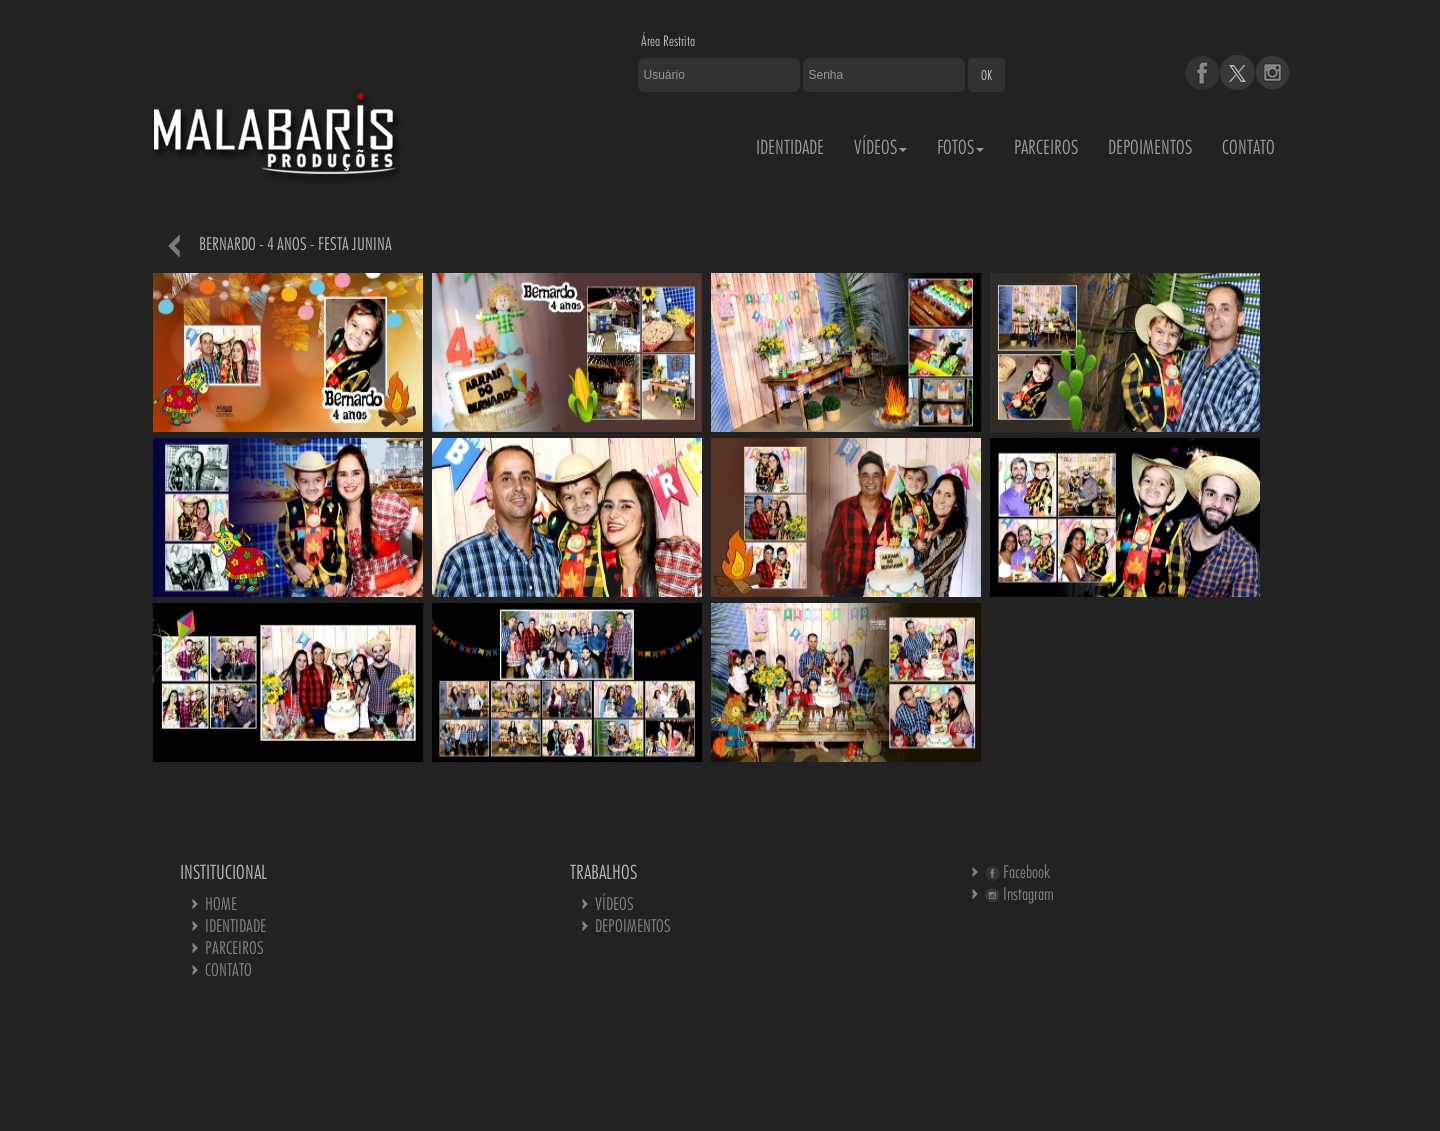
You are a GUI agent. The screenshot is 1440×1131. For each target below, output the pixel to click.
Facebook (1017, 871)
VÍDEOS (880, 147)
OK (986, 75)
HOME (221, 903)
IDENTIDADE (790, 147)
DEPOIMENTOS (1150, 147)
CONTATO (1248, 147)
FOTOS (960, 147)
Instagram (1019, 893)
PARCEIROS (1046, 147)
